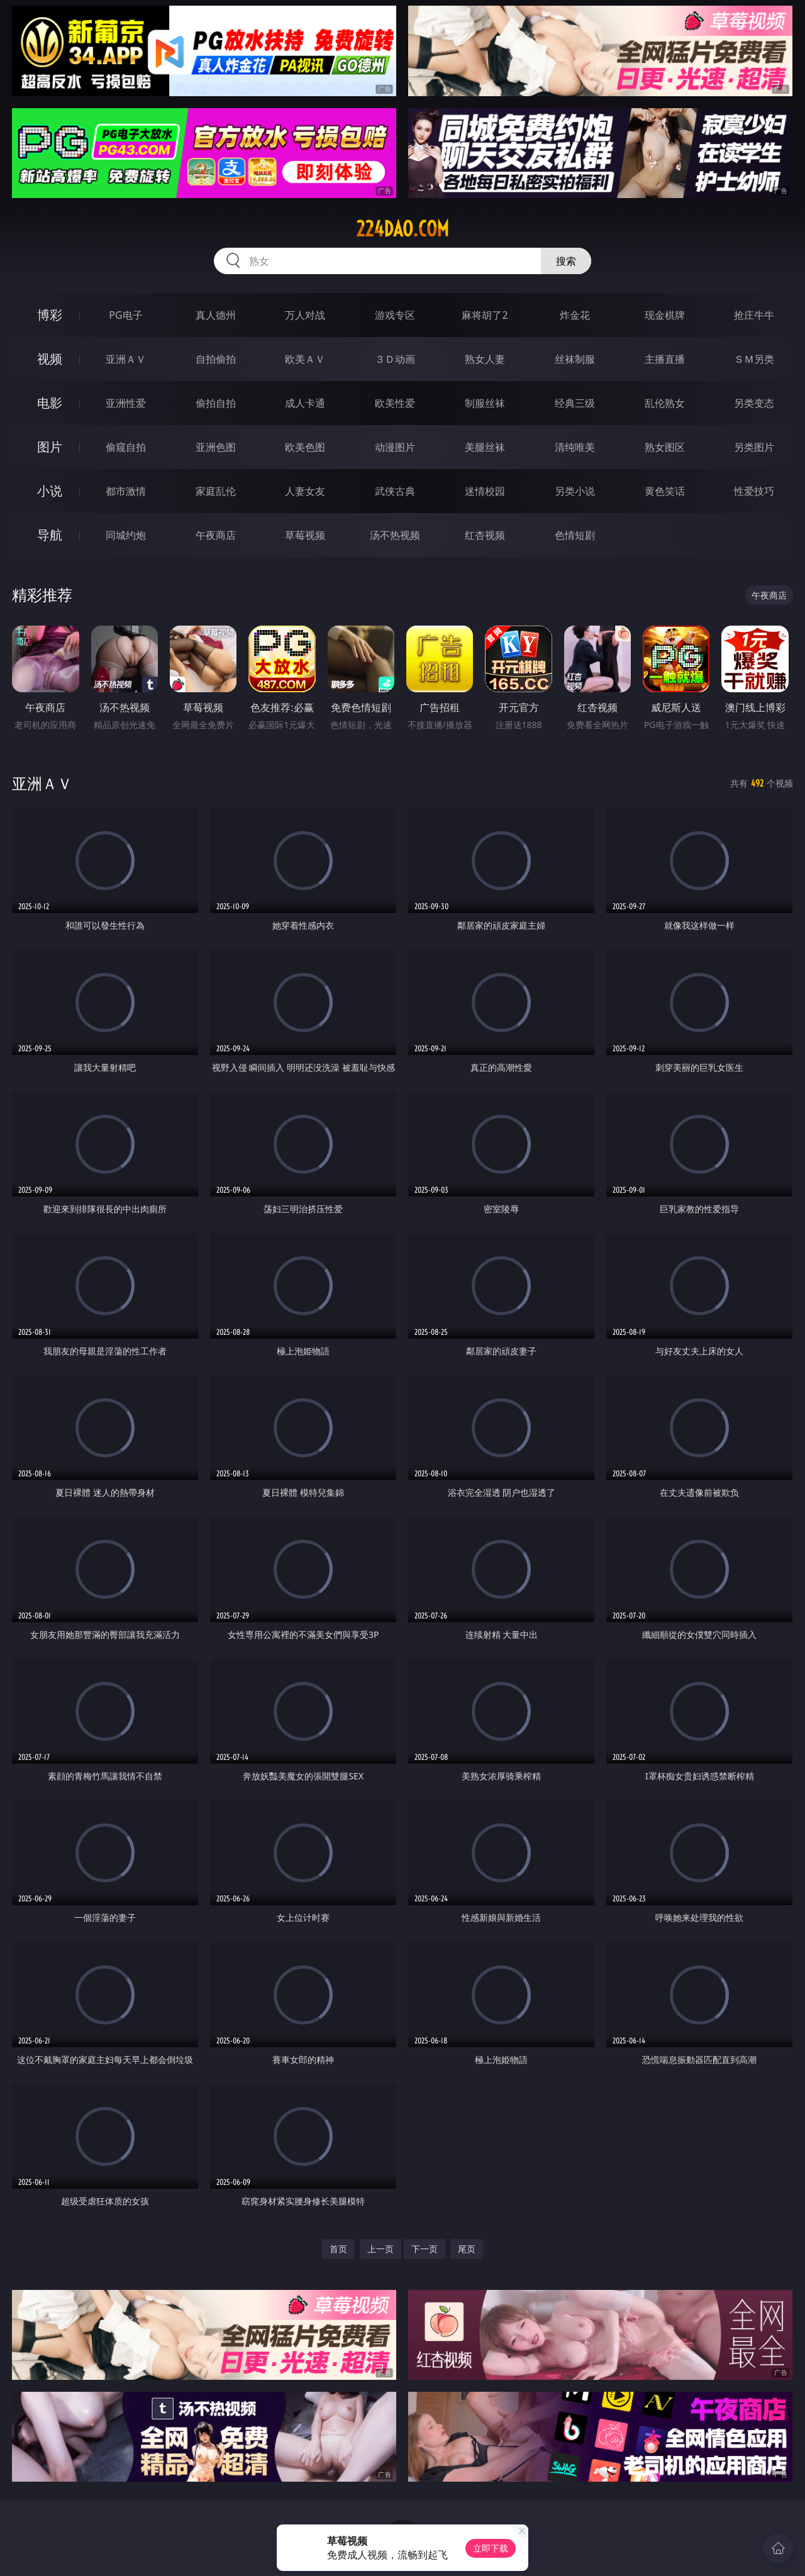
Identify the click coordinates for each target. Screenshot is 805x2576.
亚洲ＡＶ (126, 359)
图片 (49, 446)
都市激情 (126, 491)
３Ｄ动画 (395, 359)
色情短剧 (575, 535)
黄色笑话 (665, 491)
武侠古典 (395, 491)
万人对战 (305, 315)
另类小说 (575, 491)
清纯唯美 (575, 447)
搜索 (566, 261)
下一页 (424, 2249)
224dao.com (402, 228)
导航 (49, 534)
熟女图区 (665, 447)
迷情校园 (485, 491)
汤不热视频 (395, 535)
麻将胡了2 (485, 315)
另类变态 (754, 403)
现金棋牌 (665, 315)
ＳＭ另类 (754, 359)
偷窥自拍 (126, 447)
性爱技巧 (754, 491)
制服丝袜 (485, 403)
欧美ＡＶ (305, 359)
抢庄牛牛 (754, 315)
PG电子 (125, 315)
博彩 (49, 314)
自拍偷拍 (216, 359)
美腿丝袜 (485, 447)
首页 (338, 2249)
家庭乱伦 (216, 491)
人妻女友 (305, 491)
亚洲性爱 (126, 403)
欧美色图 (305, 447)
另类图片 (754, 447)
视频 (49, 358)
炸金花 (575, 315)
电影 (49, 402)
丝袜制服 (575, 359)
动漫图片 (395, 447)
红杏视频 (485, 535)
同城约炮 (126, 535)
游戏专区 (395, 315)
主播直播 (665, 359)
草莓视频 (305, 535)
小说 (49, 490)
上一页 (380, 2249)
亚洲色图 (216, 447)
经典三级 (575, 403)
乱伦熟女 (665, 403)
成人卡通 (305, 403)
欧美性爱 (395, 403)
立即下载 (490, 2548)
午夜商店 (216, 535)
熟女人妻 (485, 359)
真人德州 (216, 315)
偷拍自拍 (216, 403)
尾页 (466, 2249)
